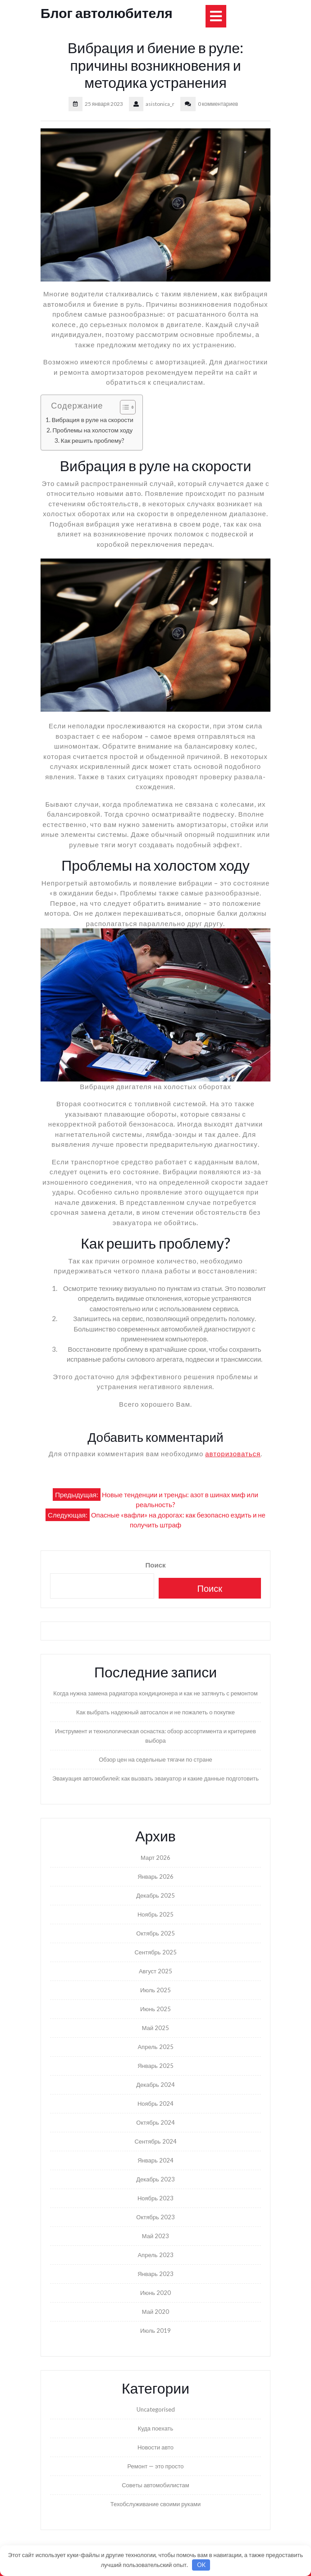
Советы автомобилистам (155, 2485)
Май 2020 (155, 2311)
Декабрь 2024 (155, 2084)
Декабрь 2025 (155, 1895)
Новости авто (155, 2447)
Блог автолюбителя (107, 13)
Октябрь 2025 (155, 1933)
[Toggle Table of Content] (123, 407)
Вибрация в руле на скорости (92, 419)
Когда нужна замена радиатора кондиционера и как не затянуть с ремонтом (155, 1693)
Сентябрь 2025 (155, 1952)
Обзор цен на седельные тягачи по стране (155, 1759)
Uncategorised (156, 2409)
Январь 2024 (155, 2160)
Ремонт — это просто (155, 2466)
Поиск (155, 1565)
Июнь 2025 (155, 2009)
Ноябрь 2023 (155, 2198)
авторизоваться (233, 1453)
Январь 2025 (155, 2065)
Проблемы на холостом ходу (92, 430)
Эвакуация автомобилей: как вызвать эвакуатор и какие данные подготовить (155, 1778)
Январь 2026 (155, 1876)
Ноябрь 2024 (155, 2103)
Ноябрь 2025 (155, 1914)
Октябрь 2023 (155, 2217)
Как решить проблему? (92, 440)
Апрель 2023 (155, 2254)
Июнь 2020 (155, 2292)
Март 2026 (155, 1857)
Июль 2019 (155, 2330)
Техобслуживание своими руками (155, 2504)
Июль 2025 (155, 1990)
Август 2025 (155, 1971)
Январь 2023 (155, 2273)
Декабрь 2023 (155, 2179)
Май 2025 (155, 2027)
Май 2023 (155, 2236)
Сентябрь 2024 (155, 2141)
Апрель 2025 (155, 2046)
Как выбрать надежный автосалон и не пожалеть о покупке (155, 1712)
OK (201, 2564)
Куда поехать (156, 2428)
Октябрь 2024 (155, 2122)
